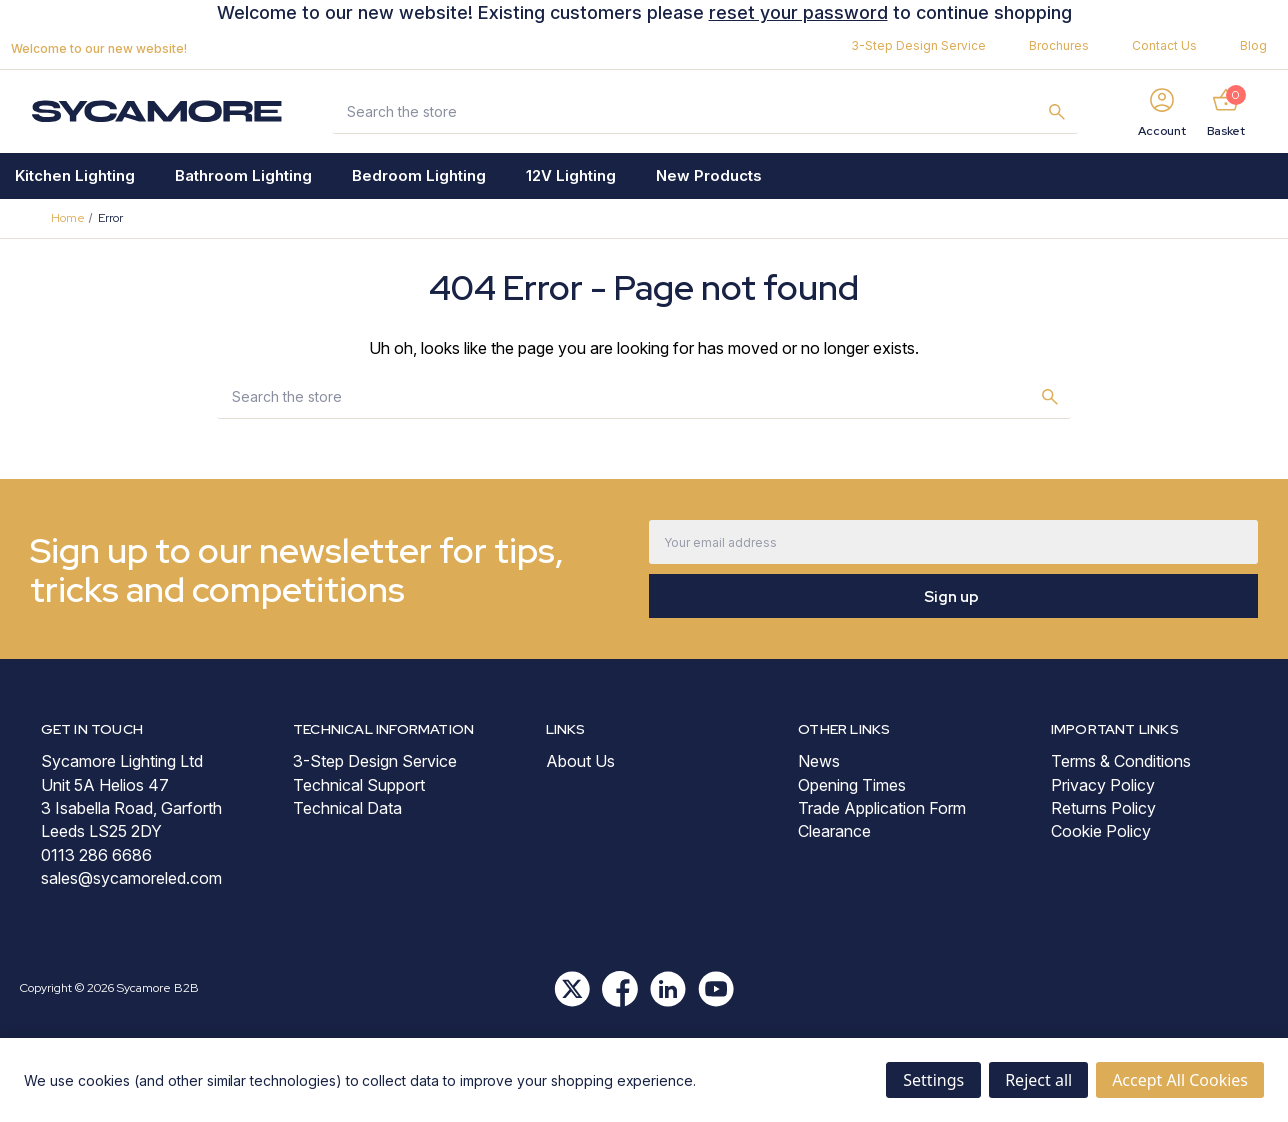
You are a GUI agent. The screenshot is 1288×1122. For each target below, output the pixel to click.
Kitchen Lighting (75, 175)
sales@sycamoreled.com (131, 878)
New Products (709, 175)
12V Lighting (571, 175)
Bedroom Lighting (419, 175)
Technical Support (359, 785)
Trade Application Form (882, 808)
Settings (933, 1080)
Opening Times (852, 785)
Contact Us (1164, 45)
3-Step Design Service (918, 45)
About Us (580, 761)
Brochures (1059, 45)
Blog (1253, 45)
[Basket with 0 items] (1226, 111)
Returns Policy (1103, 808)
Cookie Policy (1101, 831)
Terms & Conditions (1121, 761)
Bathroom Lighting (243, 175)
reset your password (798, 12)
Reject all (1038, 1080)
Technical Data (347, 808)
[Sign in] (1162, 111)
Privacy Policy (1103, 785)
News (819, 761)
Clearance (834, 831)
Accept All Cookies (1180, 1080)
